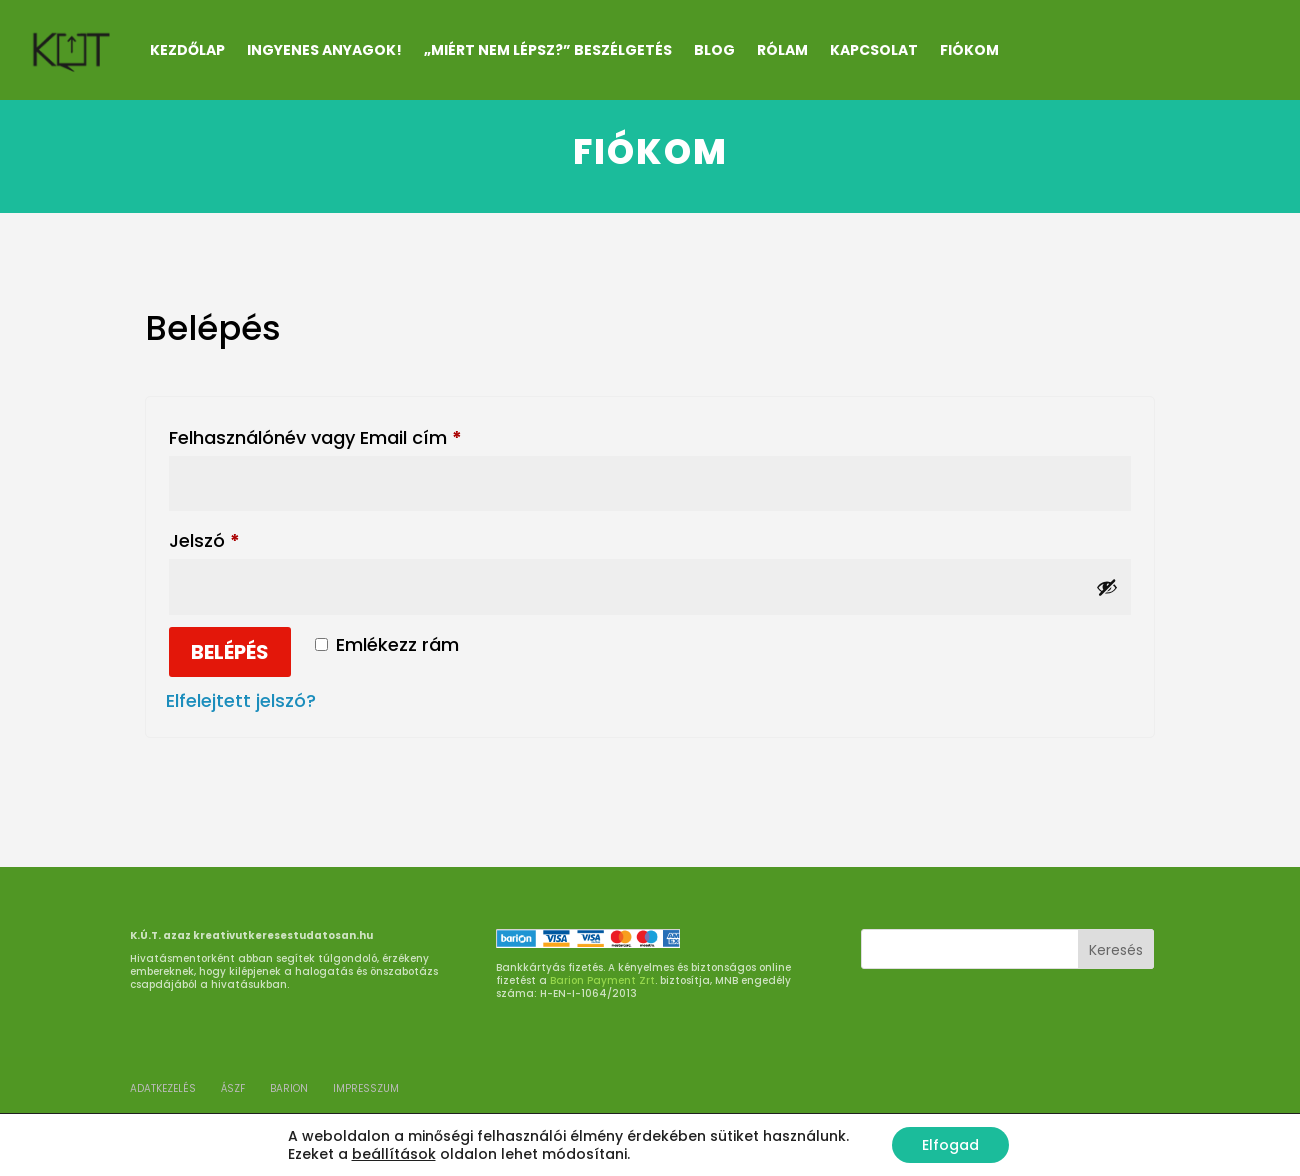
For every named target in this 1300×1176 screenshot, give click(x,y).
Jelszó (242, 538)
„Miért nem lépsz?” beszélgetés (548, 50)
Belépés (230, 652)
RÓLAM (782, 50)
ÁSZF (233, 1088)
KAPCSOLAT (874, 50)
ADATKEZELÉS (163, 1088)
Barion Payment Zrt (602, 980)
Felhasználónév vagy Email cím (353, 435)
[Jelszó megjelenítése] (1107, 587)
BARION (289, 1088)
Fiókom (969, 50)
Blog (714, 50)
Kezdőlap (187, 50)
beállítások (394, 1154)
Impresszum (366, 1088)
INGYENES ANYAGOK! (324, 50)
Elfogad (950, 1145)
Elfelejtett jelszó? (241, 700)
